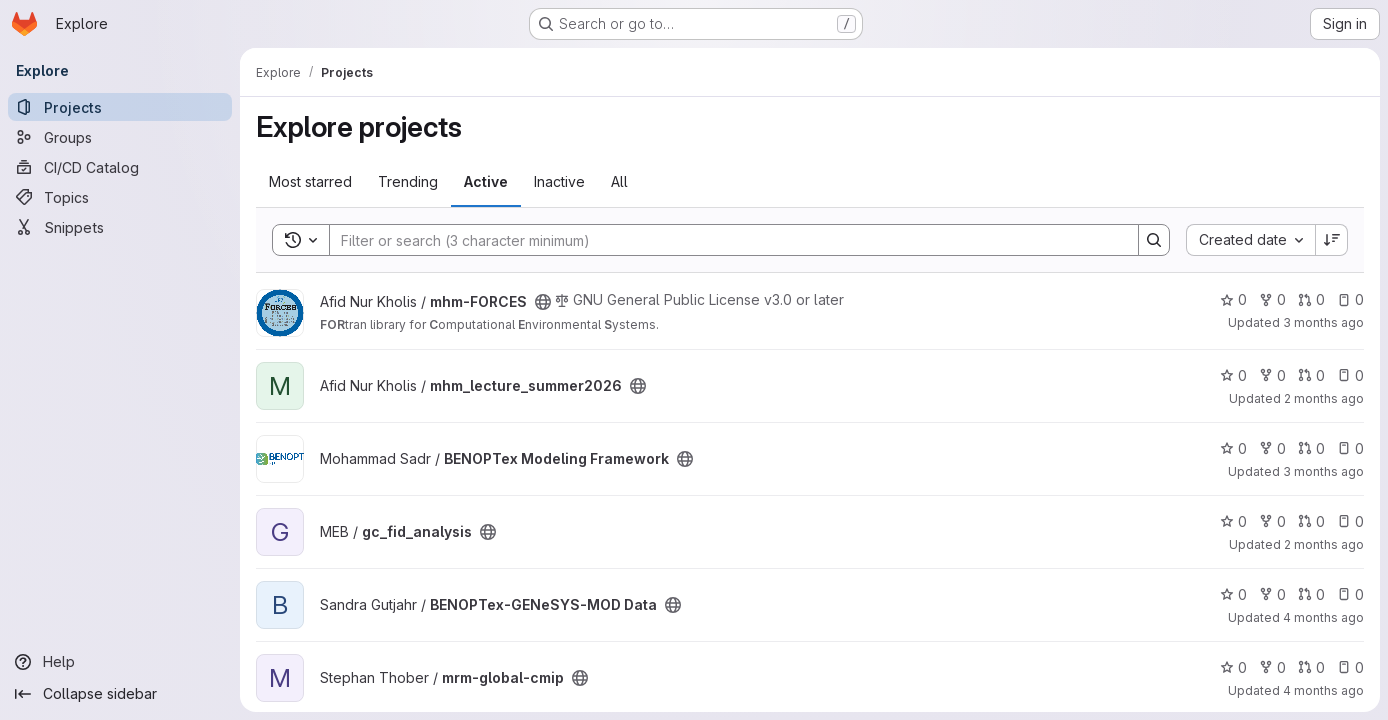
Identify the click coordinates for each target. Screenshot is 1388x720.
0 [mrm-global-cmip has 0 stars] (1233, 667)
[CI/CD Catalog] (120, 167)
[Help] (120, 662)
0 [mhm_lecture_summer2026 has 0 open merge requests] (1311, 375)
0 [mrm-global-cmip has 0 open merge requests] (1311, 667)
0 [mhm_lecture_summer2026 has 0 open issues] (1350, 375)
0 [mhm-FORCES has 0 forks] (1272, 299)
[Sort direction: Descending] (1332, 240)
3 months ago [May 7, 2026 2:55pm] (1323, 471)
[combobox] (1250, 240)
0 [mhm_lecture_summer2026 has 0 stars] (1233, 375)
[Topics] (120, 197)
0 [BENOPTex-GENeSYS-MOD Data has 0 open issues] (1350, 594)
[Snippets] (120, 227)
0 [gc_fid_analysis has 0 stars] (1233, 521)
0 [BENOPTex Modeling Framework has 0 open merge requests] (1311, 448)
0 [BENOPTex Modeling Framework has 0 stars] (1233, 448)
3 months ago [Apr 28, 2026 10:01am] (1323, 322)
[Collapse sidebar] (120, 694)
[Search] (724, 240)
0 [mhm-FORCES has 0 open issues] (1350, 299)
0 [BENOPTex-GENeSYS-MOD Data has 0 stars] (1233, 594)
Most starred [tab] (310, 181)
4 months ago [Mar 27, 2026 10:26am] (1323, 617)
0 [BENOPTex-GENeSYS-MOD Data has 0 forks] (1272, 594)
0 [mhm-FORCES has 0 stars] (1233, 299)
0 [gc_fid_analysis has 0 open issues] (1350, 521)
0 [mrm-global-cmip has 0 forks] (1272, 667)
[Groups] (120, 137)
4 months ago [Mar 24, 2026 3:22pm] (1323, 690)
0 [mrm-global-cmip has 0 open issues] (1350, 667)
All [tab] (619, 181)
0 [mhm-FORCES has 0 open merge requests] (1311, 299)
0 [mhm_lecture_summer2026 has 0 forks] (1272, 375)
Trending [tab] (408, 181)
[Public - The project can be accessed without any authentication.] (543, 302)
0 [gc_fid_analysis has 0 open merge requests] (1311, 521)
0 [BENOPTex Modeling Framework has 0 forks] (1272, 448)
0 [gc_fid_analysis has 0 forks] (1272, 521)
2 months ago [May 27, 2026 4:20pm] (1324, 398)
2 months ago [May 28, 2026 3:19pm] (1324, 544)
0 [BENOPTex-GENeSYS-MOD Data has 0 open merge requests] (1311, 594)
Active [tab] (486, 181)
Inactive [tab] (559, 181)
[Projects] (120, 107)
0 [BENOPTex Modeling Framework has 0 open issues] (1350, 448)
